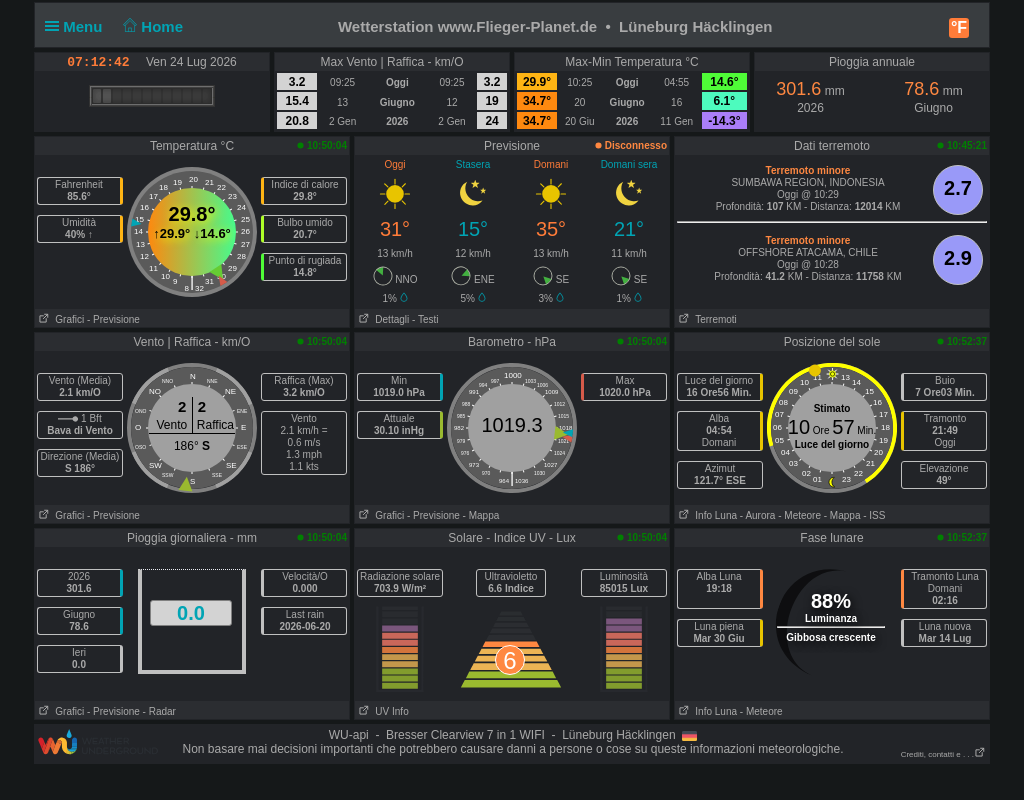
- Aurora (758, 515)
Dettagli (382, 319)
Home (151, 26)
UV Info (382, 711)
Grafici (59, 319)
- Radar (159, 711)
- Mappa (481, 515)
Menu (78, 26)
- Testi (425, 319)
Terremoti (706, 319)
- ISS (874, 515)
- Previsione (113, 319)
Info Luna (706, 515)
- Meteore (799, 515)
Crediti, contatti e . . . (943, 754)
